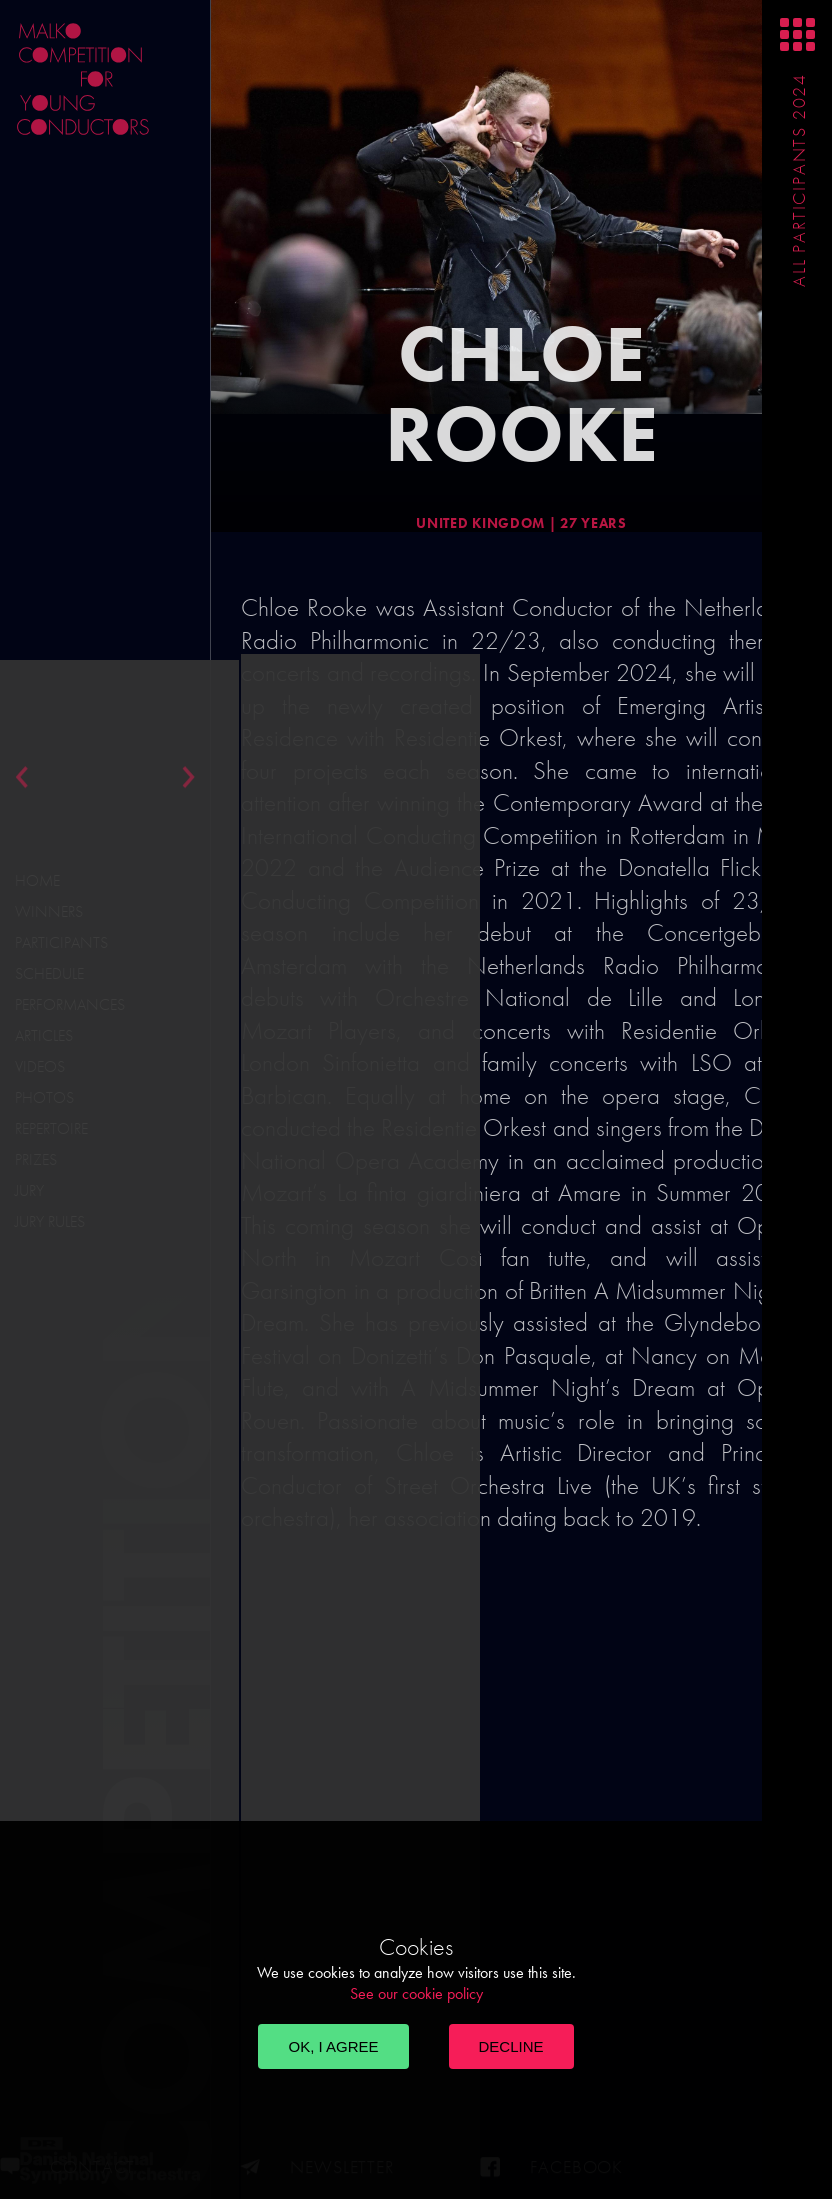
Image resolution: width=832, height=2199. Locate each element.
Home (37, 880)
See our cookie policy (416, 1993)
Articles (44, 1035)
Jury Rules (50, 1221)
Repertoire (51, 1128)
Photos (44, 1097)
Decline (511, 2046)
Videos (40, 1066)
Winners (49, 911)
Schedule (49, 973)
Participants (61, 942)
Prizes (36, 1159)
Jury (29, 1190)
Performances (70, 1004)
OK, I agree (333, 2046)
